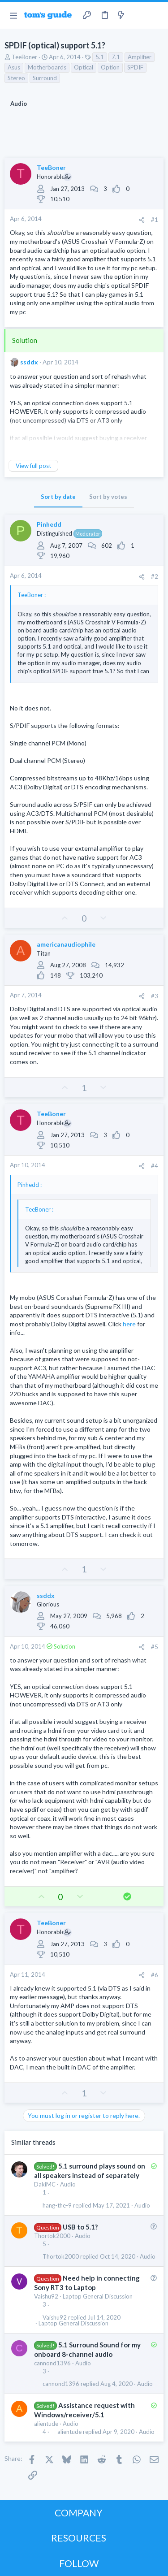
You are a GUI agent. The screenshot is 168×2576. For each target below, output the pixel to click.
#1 (154, 219)
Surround (45, 78)
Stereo (16, 78)
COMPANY (79, 2512)
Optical (83, 67)
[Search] (156, 15)
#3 (154, 996)
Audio (68, 2184)
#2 (154, 576)
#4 (154, 1165)
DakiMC (45, 2184)
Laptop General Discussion (98, 2296)
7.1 (116, 57)
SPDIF (135, 67)
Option (110, 67)
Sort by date (58, 496)
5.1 (99, 57)
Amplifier (139, 57)
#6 (154, 1975)
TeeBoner (24, 57)
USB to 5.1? (80, 2227)
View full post (33, 465)
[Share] (142, 220)
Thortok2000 (52, 2235)
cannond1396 (52, 2363)
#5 (154, 1646)
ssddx (29, 362)
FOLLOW (79, 2563)
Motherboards (47, 67)
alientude (46, 2423)
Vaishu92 (46, 2296)
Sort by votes (108, 496)
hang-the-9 (57, 2205)
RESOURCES (78, 2537)
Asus (14, 67)
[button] (13, 15)
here (129, 1324)
